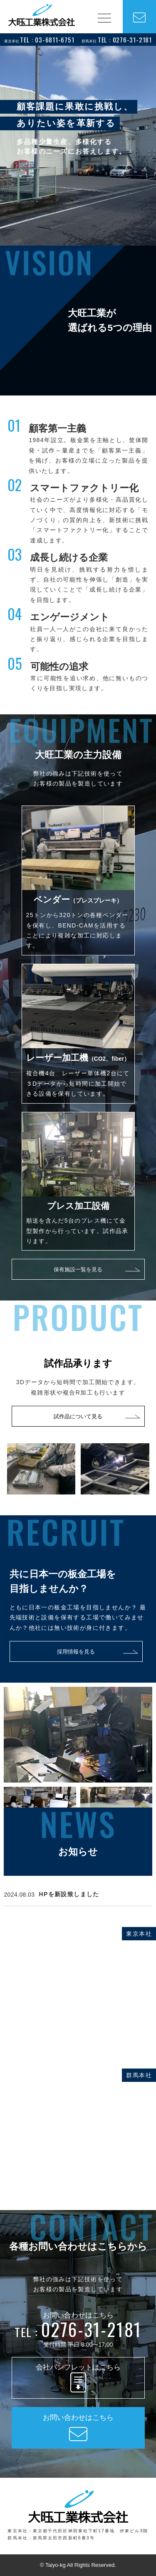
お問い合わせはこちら (78, 2428)
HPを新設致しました (69, 1894)
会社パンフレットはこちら (78, 2379)
